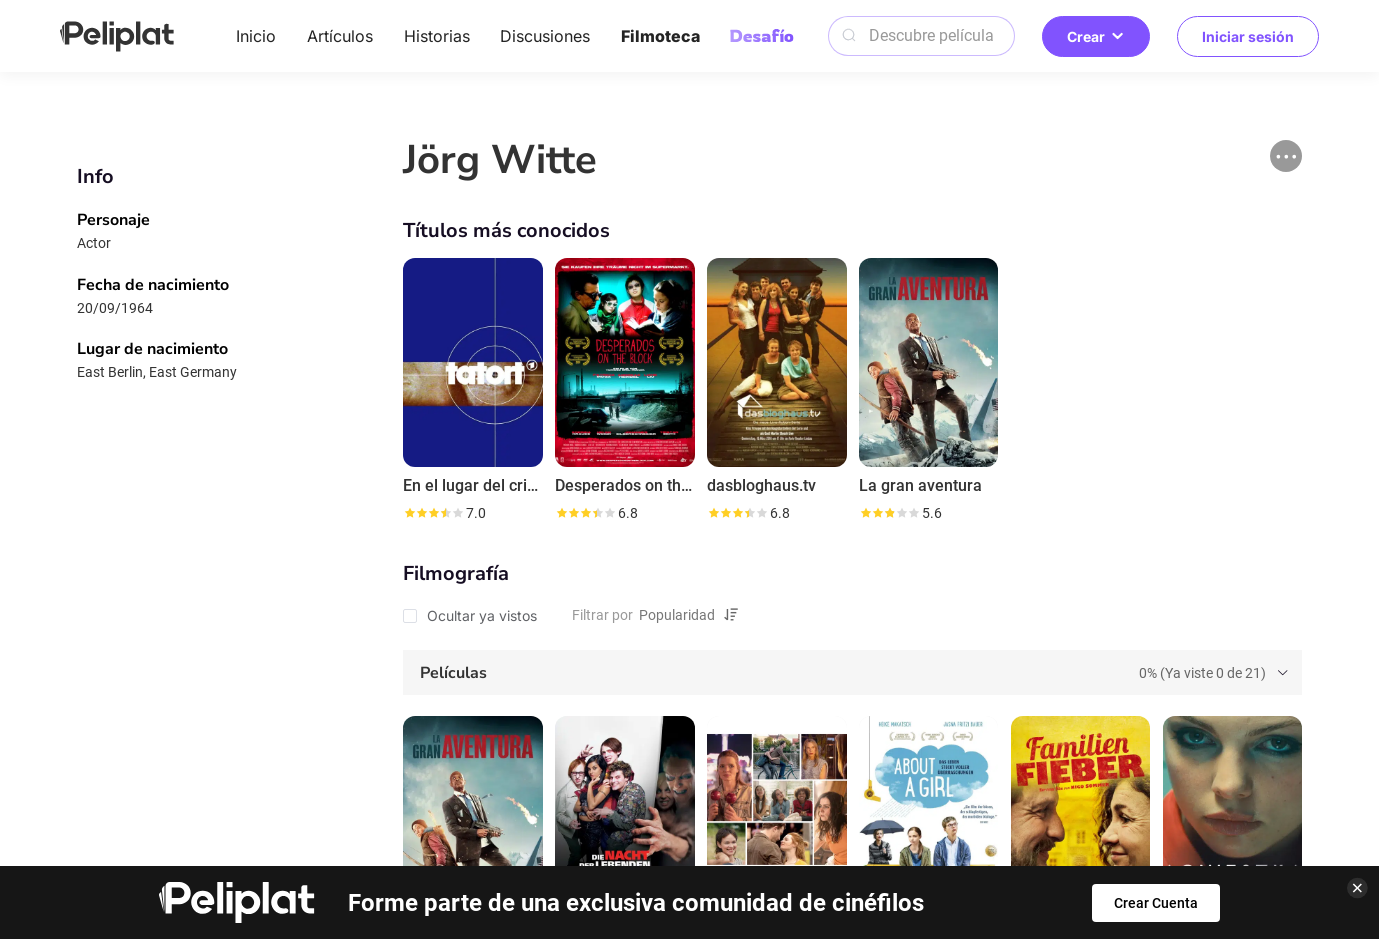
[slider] (433, 513)
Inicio (256, 36)
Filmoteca (660, 36)
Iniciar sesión (1248, 36)
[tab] (852, 673)
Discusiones (545, 36)
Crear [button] (1096, 36)
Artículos (340, 36)
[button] (1286, 156)
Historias (437, 36)
